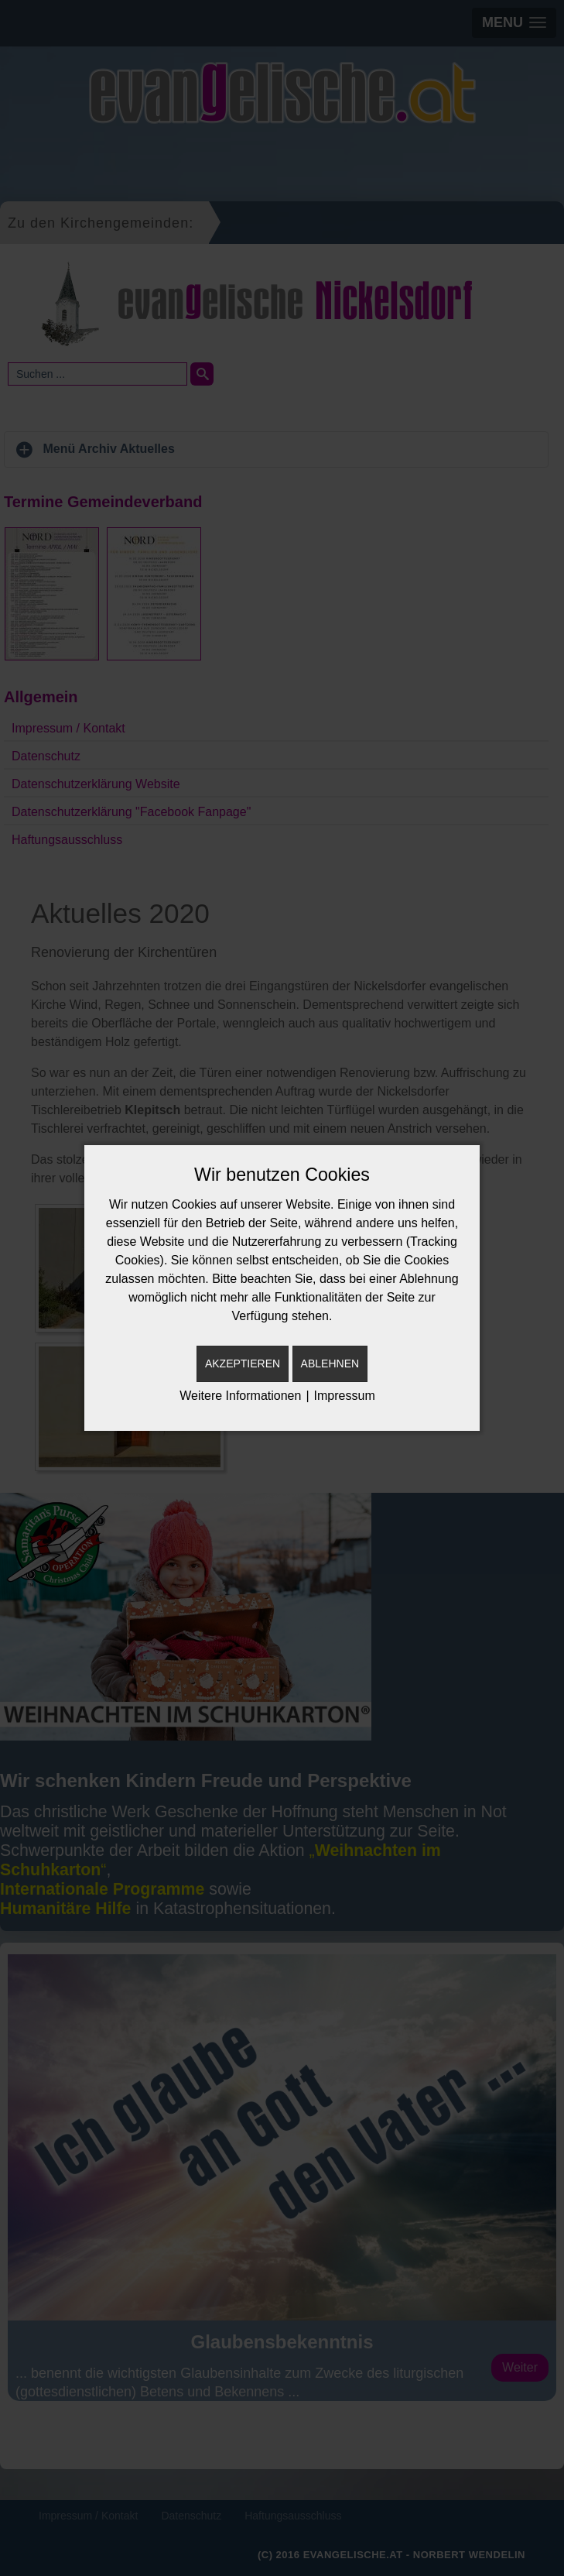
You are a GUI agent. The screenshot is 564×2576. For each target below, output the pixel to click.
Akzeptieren (242, 1363)
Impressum (344, 1395)
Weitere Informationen (240, 1395)
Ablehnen (330, 1363)
